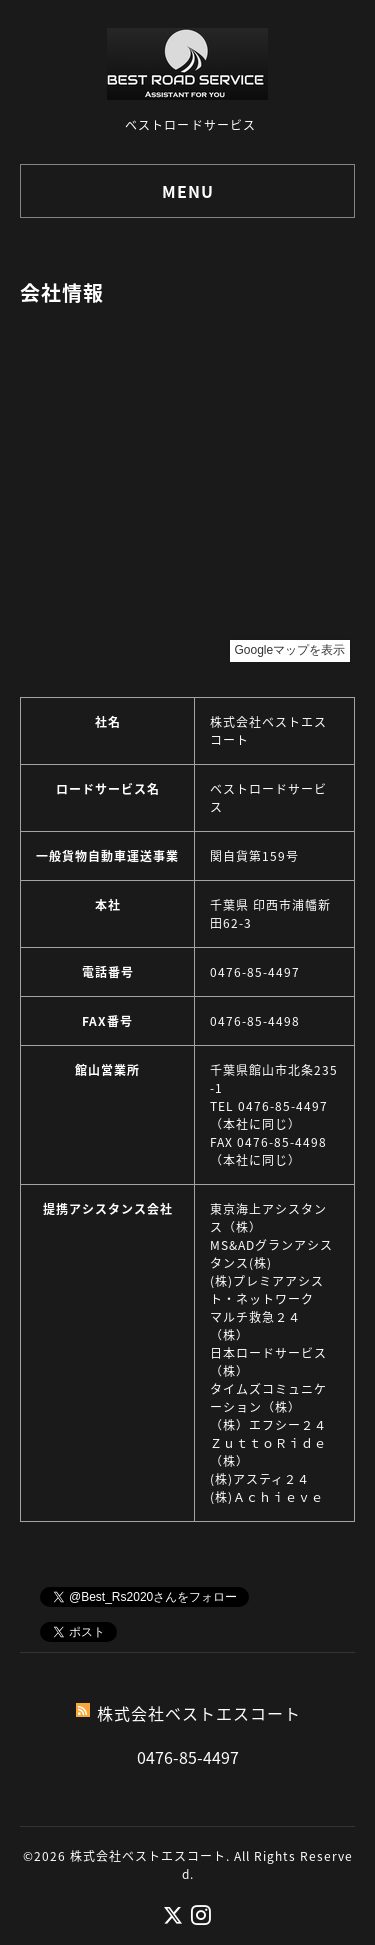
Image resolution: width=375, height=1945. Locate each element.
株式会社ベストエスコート (148, 1856)
